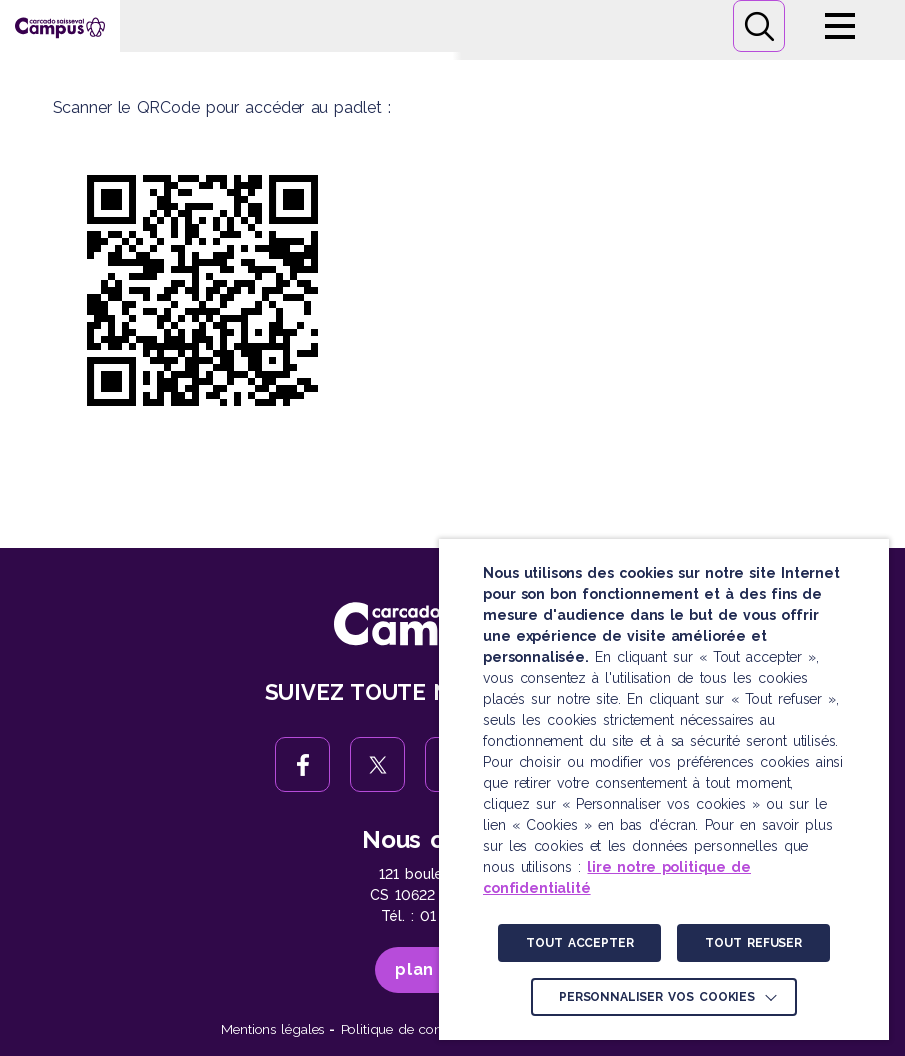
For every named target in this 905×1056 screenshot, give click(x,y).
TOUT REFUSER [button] (753, 943)
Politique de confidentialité (422, 1029)
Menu (840, 26)
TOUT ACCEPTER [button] (579, 943)
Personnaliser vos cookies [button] (657, 997)
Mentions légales (272, 1029)
